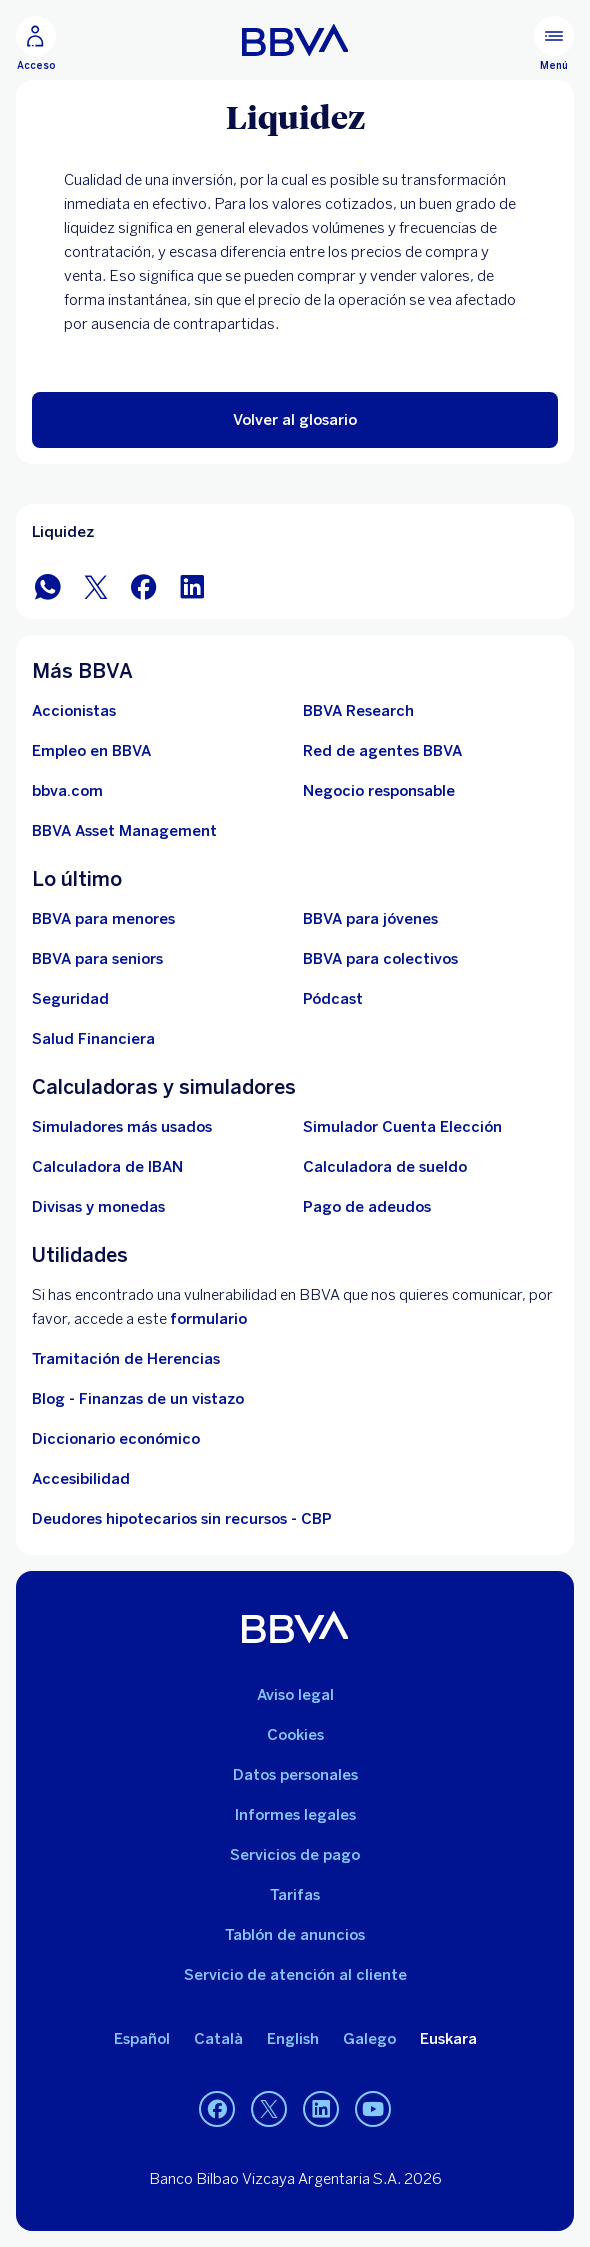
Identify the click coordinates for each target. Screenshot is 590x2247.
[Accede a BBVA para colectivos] (380, 959)
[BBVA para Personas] (295, 40)
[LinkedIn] (321, 2109)
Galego (369, 2039)
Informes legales (295, 1815)
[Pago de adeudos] (367, 1207)
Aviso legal (295, 1695)
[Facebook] (217, 2109)
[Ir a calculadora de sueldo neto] (385, 1167)
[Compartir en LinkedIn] (192, 585)
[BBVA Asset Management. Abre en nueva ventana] (124, 831)
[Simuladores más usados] (122, 1127)
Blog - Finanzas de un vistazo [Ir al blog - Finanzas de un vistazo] (138, 1399)
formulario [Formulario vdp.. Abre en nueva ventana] (208, 1319)
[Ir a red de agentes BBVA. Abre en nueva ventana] (382, 751)
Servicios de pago (295, 1855)
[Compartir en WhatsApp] (48, 585)
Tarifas (295, 1895)
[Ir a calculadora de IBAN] (107, 1167)
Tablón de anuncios (295, 1935)
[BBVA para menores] (103, 919)
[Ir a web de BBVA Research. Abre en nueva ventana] (358, 711)
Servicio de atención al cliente (295, 1975)
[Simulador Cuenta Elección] (402, 1127)
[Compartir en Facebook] (144, 585)
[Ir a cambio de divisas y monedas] (98, 1207)
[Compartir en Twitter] (96, 585)
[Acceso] (36, 44)
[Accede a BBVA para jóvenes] (370, 919)
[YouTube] (373, 2109)
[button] (295, 420)
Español (142, 2039)
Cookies (295, 1735)
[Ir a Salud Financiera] (93, 1039)
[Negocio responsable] (379, 791)
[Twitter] (269, 2109)
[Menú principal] (554, 44)
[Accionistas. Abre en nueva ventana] (74, 711)
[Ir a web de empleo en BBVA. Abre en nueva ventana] (91, 751)
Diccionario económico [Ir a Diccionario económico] (116, 1439)
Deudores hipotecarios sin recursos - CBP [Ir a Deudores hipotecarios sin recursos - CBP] (182, 1519)
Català (218, 2039)
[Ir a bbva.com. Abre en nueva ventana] (67, 791)
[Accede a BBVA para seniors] (97, 959)
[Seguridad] (70, 999)
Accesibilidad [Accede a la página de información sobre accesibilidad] (81, 1479)
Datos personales (295, 1775)
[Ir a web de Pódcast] (333, 999)
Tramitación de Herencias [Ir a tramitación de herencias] (126, 1359)
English (293, 2039)
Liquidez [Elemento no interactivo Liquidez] (63, 532)
